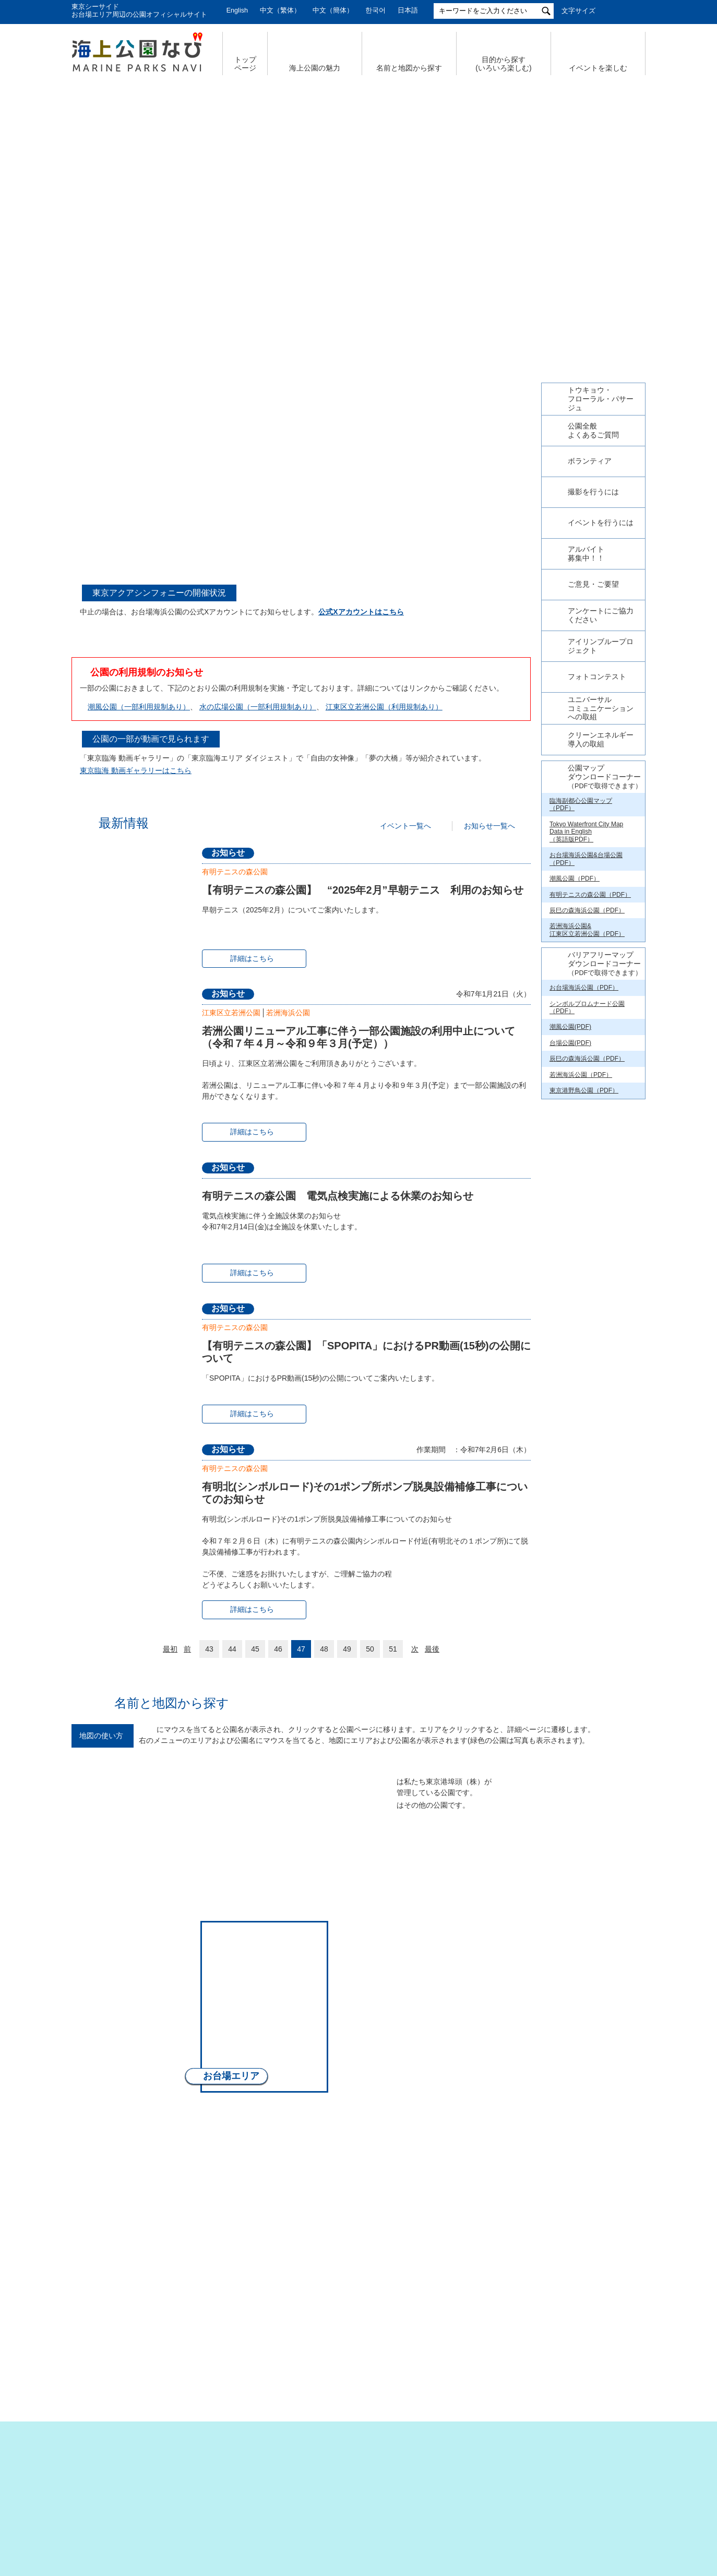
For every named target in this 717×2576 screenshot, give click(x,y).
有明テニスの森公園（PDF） (590, 1075)
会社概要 (127, 2480)
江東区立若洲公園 (231, 1012)
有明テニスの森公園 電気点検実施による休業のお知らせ (337, 1196)
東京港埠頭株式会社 (291, 2514)
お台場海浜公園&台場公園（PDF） (586, 1040)
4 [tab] (358, 303)
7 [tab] (393, 303)
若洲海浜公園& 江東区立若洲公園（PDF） (587, 1111)
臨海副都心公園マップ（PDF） (580, 986)
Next (645, 188)
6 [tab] (381, 303)
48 (324, 1649)
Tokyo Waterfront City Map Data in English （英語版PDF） (586, 1013)
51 (393, 1649)
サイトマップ (189, 2480)
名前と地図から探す (409, 68)
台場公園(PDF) (570, 1224)
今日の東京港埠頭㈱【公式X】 (593, 539)
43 (209, 1649)
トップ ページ (245, 64)
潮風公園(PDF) (570, 1208)
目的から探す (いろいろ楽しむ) (503, 64)
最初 (170, 1649)
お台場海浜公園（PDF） (583, 1169)
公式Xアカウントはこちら (360, 612)
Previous (71, 188)
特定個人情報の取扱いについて (400, 2480)
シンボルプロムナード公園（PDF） (587, 1188)
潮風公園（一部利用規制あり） (139, 707)
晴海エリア (295, 1848)
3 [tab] (347, 303)
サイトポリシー (502, 2480)
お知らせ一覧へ (489, 826)
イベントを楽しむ (598, 68)
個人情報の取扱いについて (280, 2480)
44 (232, 1649)
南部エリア (274, 2114)
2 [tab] (335, 303)
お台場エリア (231, 2076)
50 (370, 1649)
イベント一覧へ (405, 826)
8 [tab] (341, 572)
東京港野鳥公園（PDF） (583, 1272)
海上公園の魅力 (314, 68)
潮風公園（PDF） (574, 1060)
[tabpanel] (301, 446)
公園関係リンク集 (582, 2480)
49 (347, 1649)
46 (278, 1649)
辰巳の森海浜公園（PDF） (587, 1092)
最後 (432, 1649)
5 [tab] (370, 303)
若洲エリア (419, 1993)
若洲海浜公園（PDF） (580, 1256)
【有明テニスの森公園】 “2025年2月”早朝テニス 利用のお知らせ (362, 890)
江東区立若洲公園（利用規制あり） (384, 707)
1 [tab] (324, 303)
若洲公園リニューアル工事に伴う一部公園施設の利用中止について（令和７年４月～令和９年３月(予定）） (358, 1037)
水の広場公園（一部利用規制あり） (257, 707)
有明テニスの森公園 (235, 872)
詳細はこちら (252, 958)
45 (255, 1649)
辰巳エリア (450, 1857)
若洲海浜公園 (288, 1012)
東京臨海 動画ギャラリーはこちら (136, 770)
